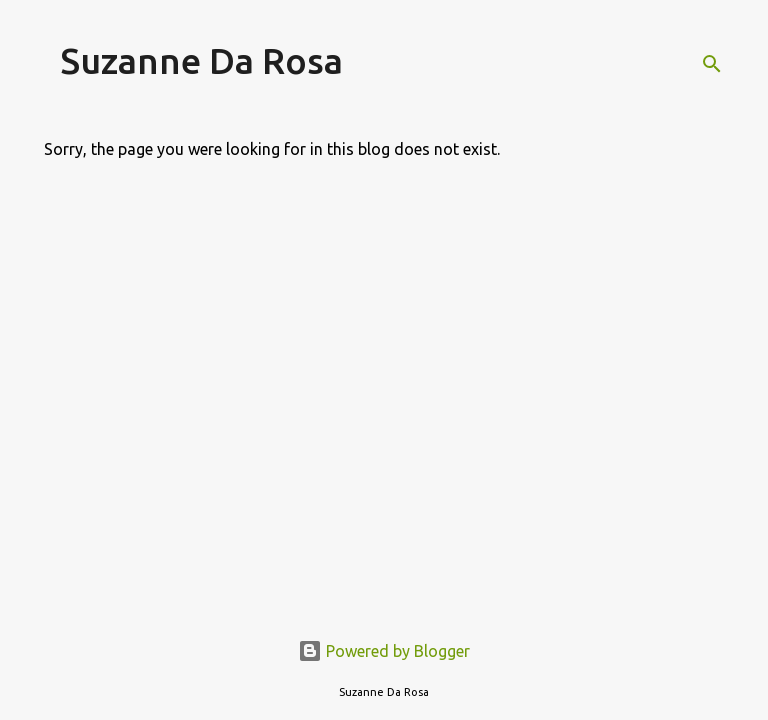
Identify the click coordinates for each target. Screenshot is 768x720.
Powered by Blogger (384, 651)
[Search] (712, 64)
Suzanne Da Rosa (201, 60)
